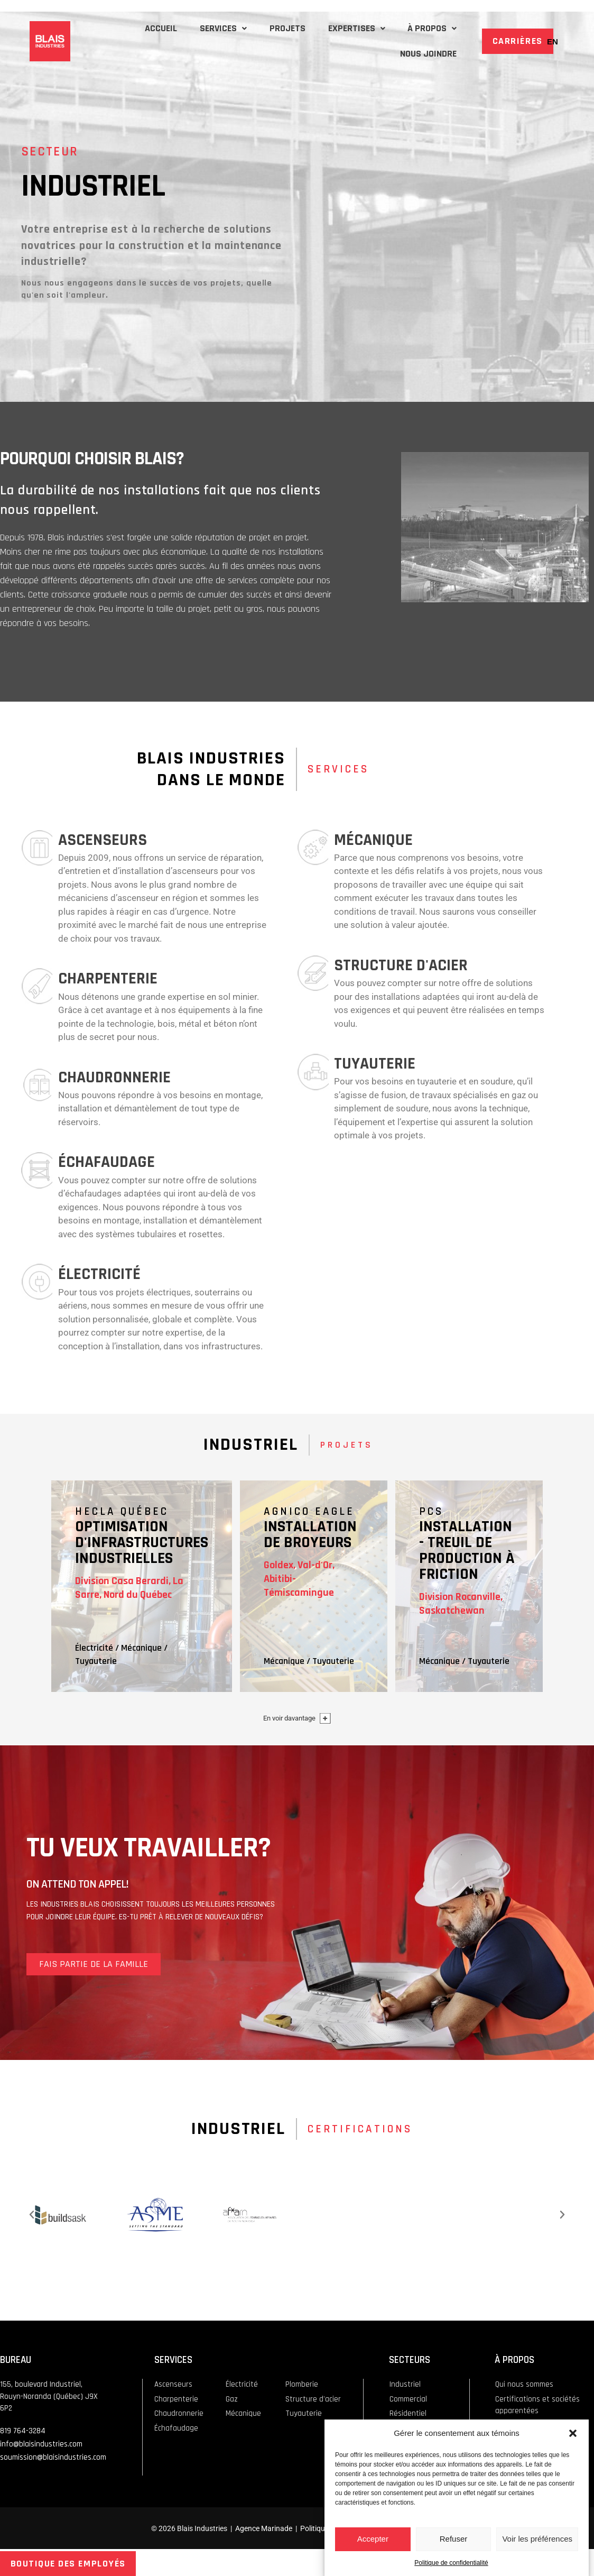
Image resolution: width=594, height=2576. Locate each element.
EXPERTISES (349, 28)
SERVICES (206, 28)
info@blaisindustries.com (41, 2444)
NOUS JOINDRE (426, 54)
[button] (573, 2433)
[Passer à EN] (552, 41)
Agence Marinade (263, 2528)
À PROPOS (429, 28)
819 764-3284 (22, 2431)
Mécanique (141, 1648)
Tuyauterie (96, 1661)
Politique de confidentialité (451, 2562)
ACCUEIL (139, 28)
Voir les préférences (537, 2538)
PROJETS (275, 28)
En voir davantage (289, 1718)
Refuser (454, 2538)
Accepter (372, 2538)
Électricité (94, 1648)
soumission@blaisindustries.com (53, 2457)
